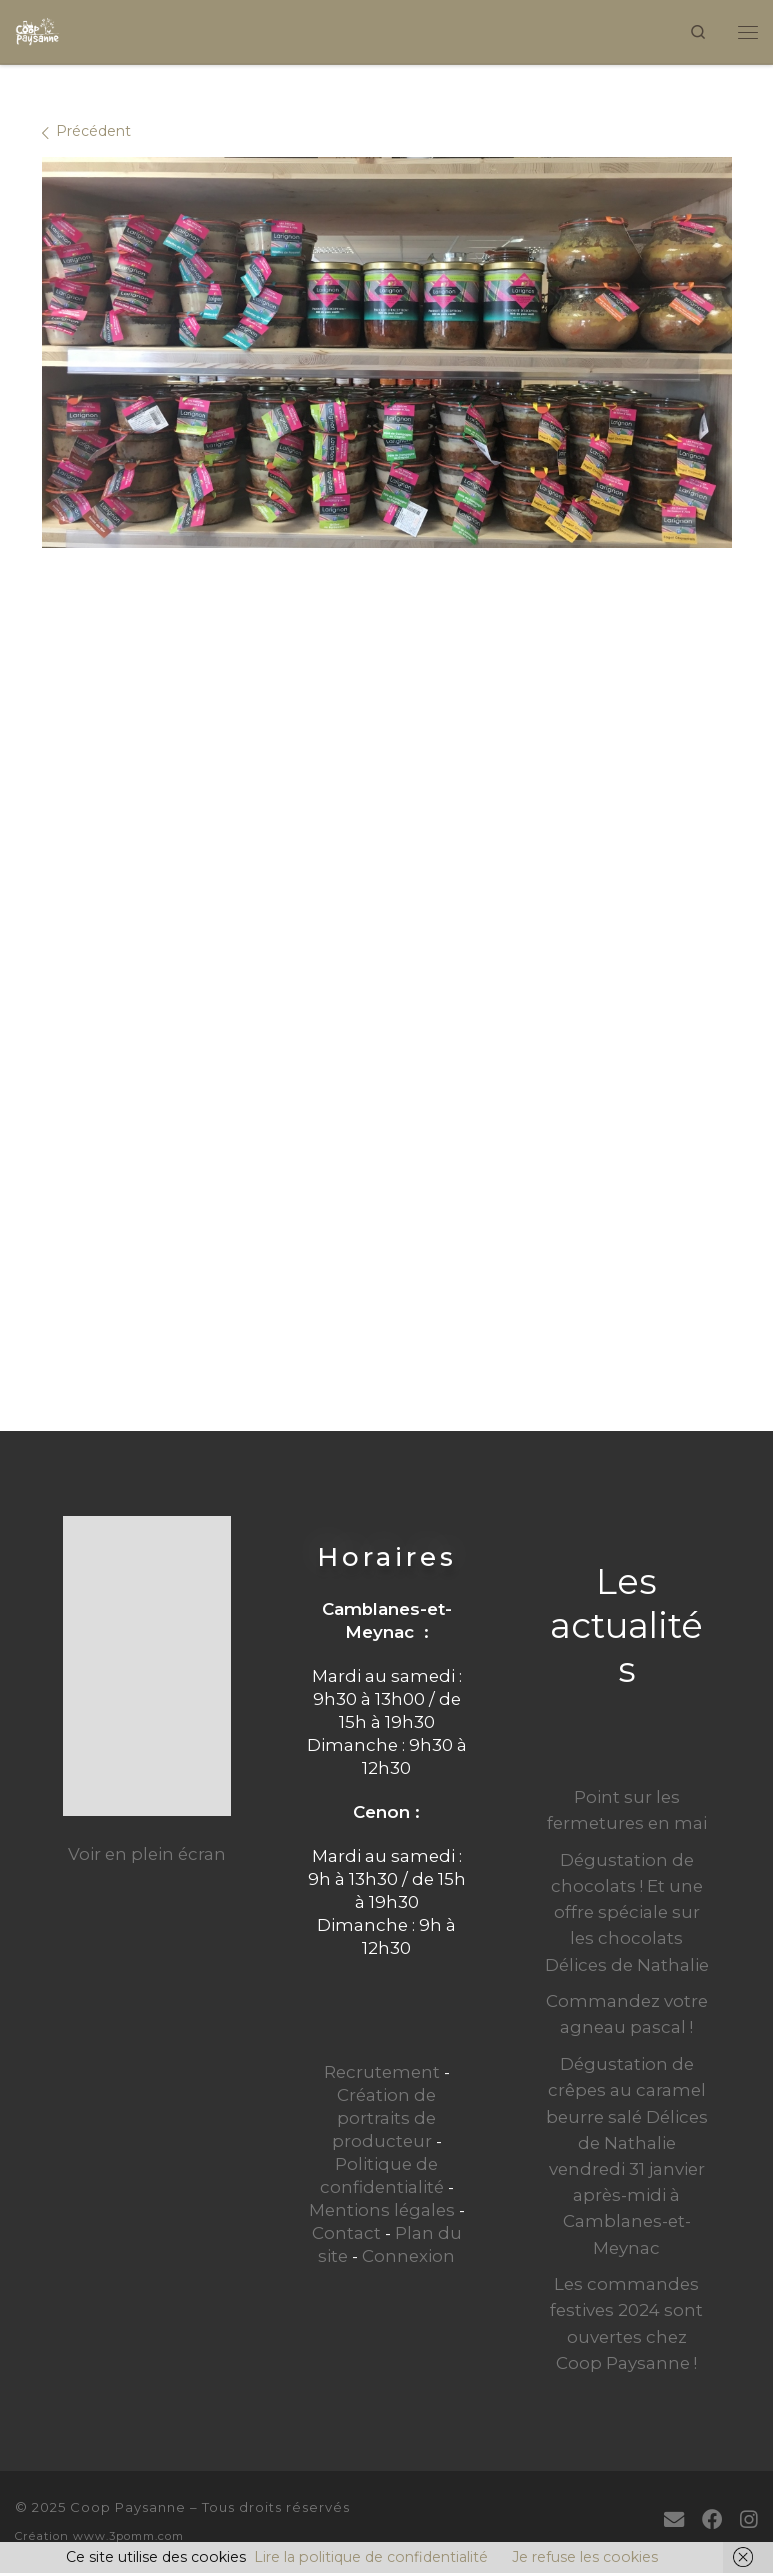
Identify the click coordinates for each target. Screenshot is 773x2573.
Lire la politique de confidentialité (371, 2557)
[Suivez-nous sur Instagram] (749, 2519)
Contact (346, 2233)
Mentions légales (382, 2210)
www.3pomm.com (128, 2536)
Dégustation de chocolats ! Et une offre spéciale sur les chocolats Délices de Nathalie (627, 1912)
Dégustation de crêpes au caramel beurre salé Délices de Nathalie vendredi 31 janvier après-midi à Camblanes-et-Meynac (627, 2155)
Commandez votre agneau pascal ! (627, 2014)
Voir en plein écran (147, 1854)
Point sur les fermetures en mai (627, 1810)
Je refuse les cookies (585, 2557)
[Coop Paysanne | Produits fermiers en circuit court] (37, 29)
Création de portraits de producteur (384, 2118)
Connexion (408, 2256)
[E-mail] (674, 2519)
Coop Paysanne (128, 2507)
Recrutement (382, 2072)
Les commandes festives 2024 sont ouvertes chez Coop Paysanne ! (626, 2323)
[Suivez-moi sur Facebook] (712, 2519)
